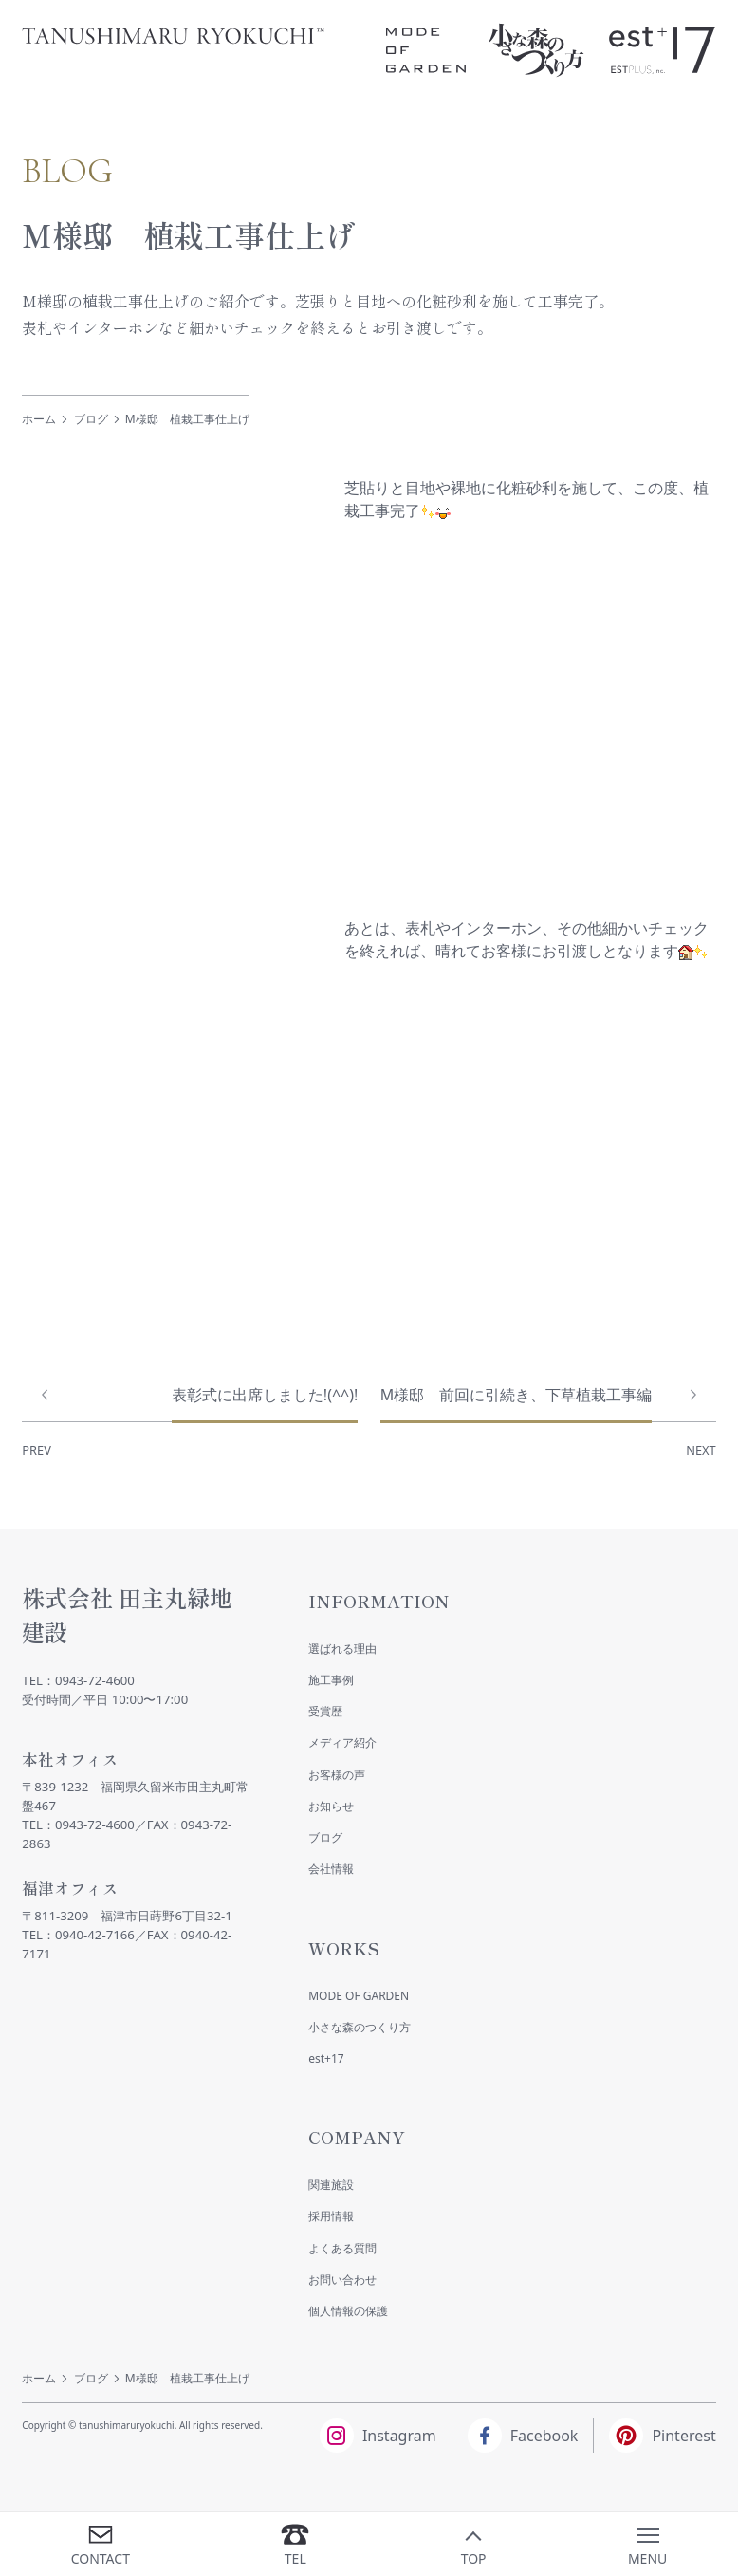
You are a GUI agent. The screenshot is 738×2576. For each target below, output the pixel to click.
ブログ (91, 419)
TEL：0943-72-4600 (78, 1680)
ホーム (39, 419)
